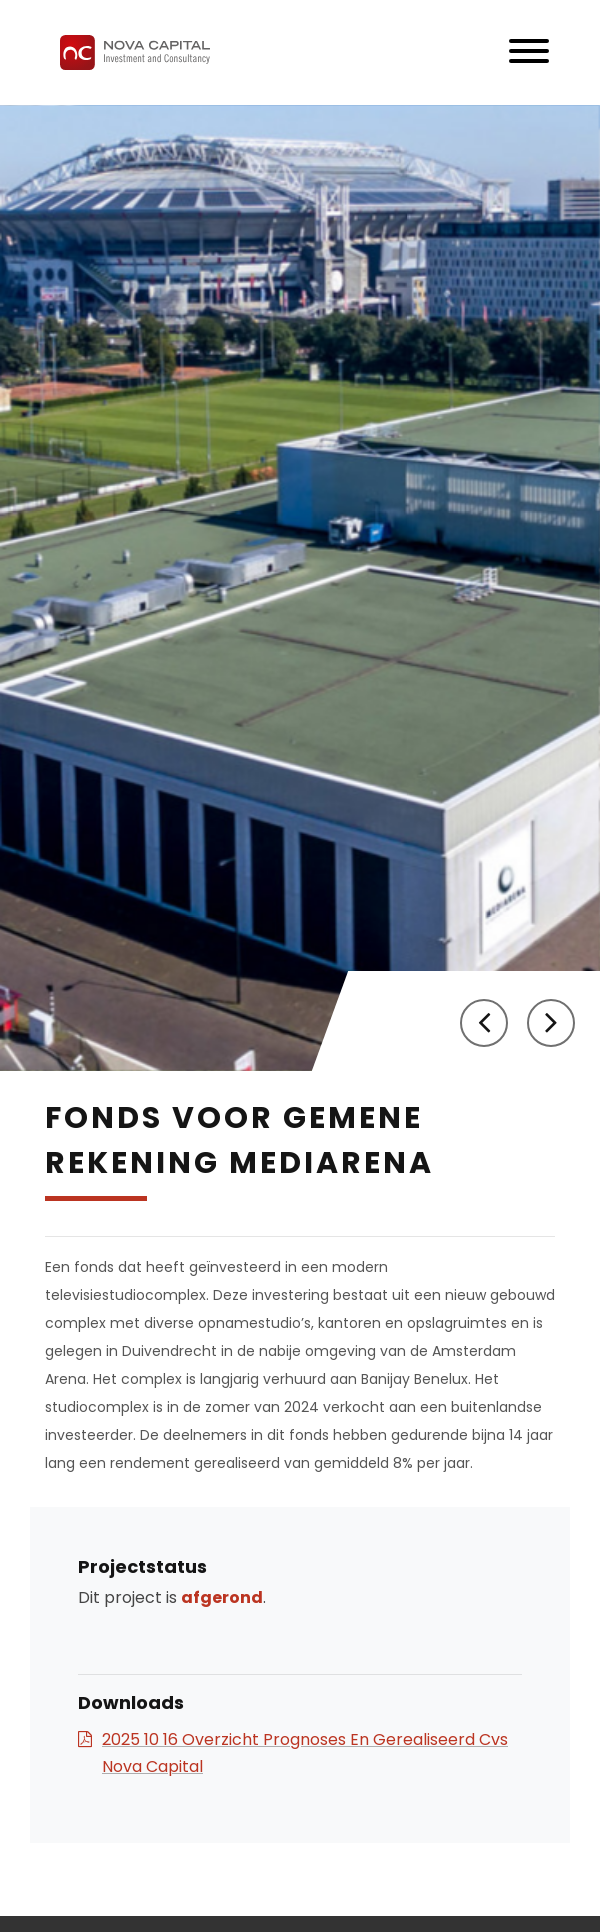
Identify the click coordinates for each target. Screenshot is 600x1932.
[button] (484, 1023)
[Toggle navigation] (529, 52)
